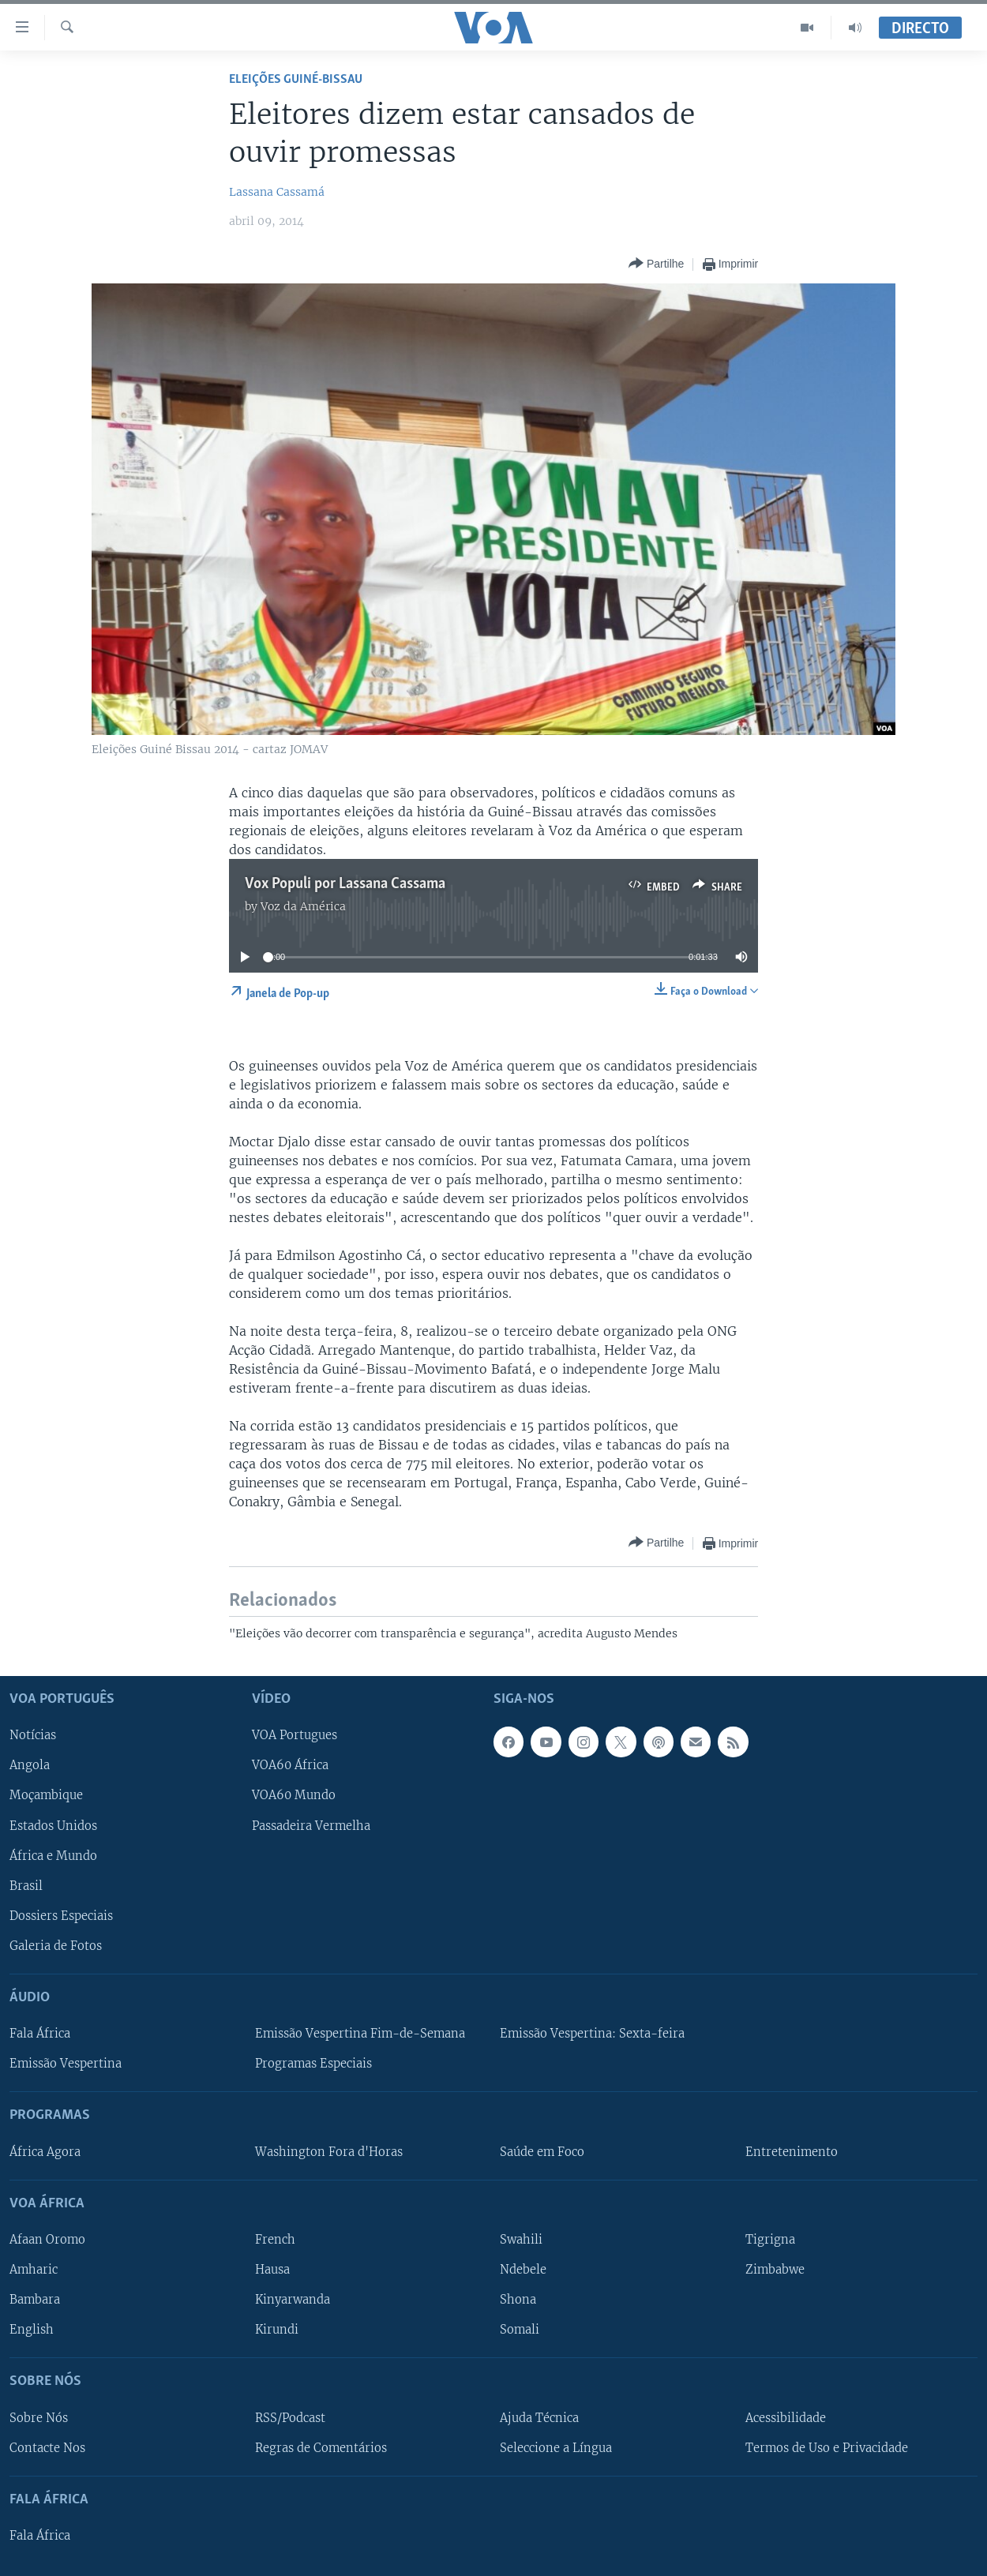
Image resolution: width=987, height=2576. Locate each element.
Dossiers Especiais (61, 1916)
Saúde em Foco (542, 2152)
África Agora (45, 2152)
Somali (519, 2330)
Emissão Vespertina (65, 2064)
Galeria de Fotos (55, 1946)
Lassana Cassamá (277, 192)
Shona (518, 2300)
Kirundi (276, 2330)
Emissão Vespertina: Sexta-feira (592, 2034)
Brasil (26, 1886)
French (275, 2240)
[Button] (656, 264)
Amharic (33, 2270)
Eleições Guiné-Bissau (295, 79)
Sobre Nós (38, 2418)
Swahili (521, 2240)
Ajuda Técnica (539, 2418)
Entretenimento (791, 2152)
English (31, 2330)
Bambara (34, 2300)
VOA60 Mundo (294, 1796)
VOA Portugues (294, 1736)
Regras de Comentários (321, 2448)
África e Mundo (53, 1856)
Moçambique (46, 1796)
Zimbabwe (775, 2270)
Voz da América (303, 906)
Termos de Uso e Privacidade (826, 2448)
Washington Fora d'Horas (329, 2152)
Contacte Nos (47, 2448)
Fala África (39, 2034)
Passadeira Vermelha (311, 1826)
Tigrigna (770, 2240)
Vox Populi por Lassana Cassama (345, 884)
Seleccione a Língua (556, 2448)
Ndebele (523, 2270)
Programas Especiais (313, 2064)
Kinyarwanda (292, 2300)
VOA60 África (290, 1766)
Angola (29, 1766)
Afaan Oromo (47, 2240)
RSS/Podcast (290, 2418)
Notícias (32, 1736)
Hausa (272, 2270)
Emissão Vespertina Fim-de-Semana (360, 2034)
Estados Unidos (53, 1826)
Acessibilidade (785, 2418)
